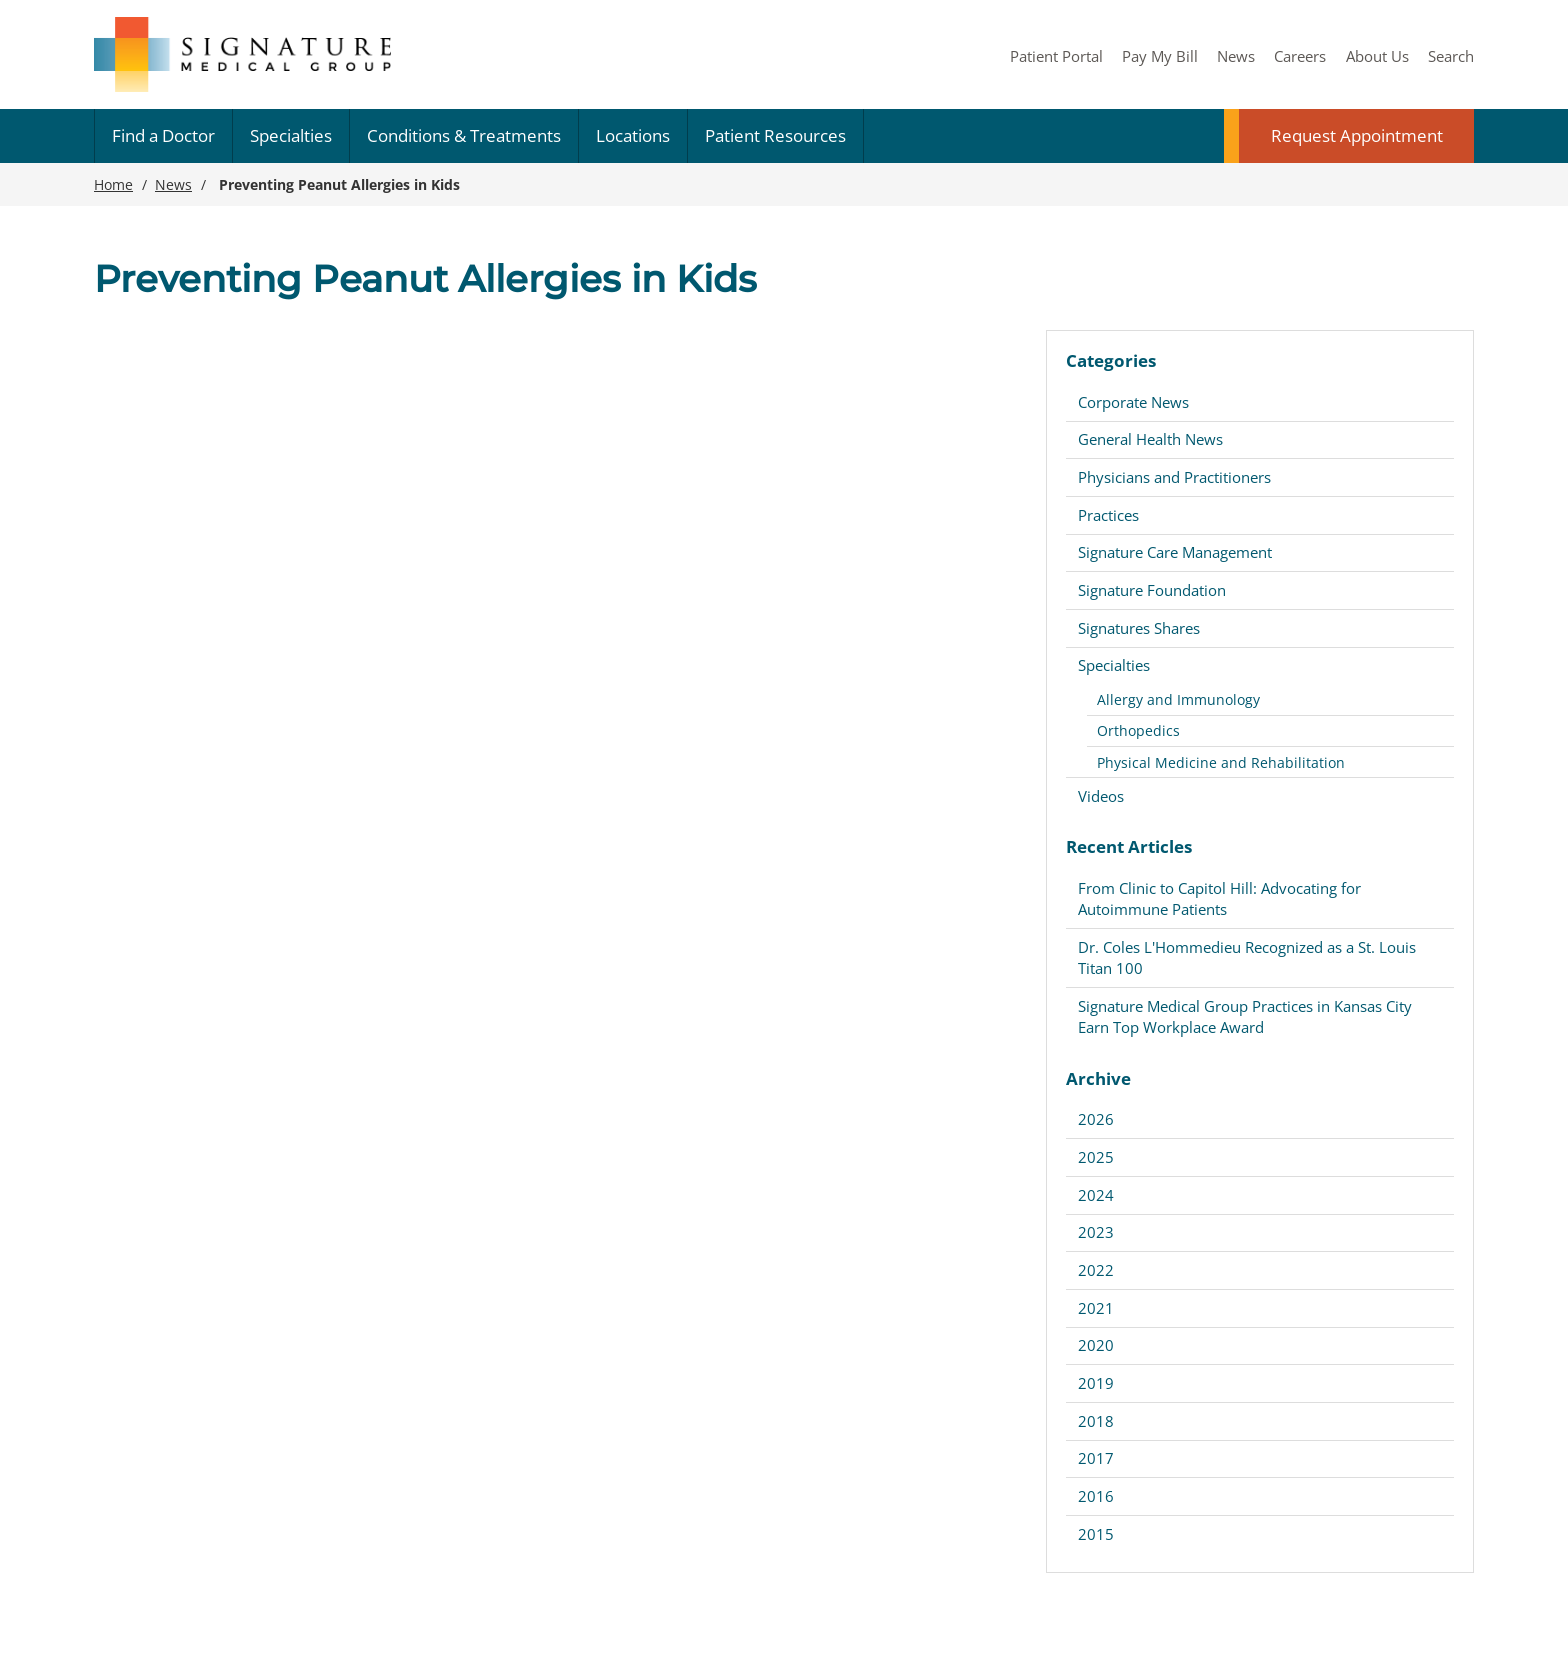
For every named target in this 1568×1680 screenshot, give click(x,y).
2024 (1096, 1195)
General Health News (1150, 439)
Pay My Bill (1160, 56)
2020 (1096, 1345)
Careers (1300, 56)
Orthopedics (1138, 730)
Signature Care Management (1175, 552)
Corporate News (1133, 402)
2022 (1096, 1270)
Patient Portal (1056, 56)
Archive (1098, 1078)
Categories (1111, 360)
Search (1451, 56)
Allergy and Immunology (1178, 699)
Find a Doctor (163, 135)
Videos (1101, 796)
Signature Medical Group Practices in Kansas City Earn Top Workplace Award (1245, 1016)
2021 (1096, 1308)
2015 (1096, 1534)
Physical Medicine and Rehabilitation (1221, 762)
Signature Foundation (1152, 590)
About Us (1377, 56)
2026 (1096, 1119)
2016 (1096, 1496)
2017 (1096, 1458)
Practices (1108, 515)
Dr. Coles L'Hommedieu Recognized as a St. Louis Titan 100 (1247, 957)
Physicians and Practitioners (1174, 477)
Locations (633, 135)
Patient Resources (775, 135)
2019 (1096, 1383)
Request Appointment (1357, 135)
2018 (1096, 1421)
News (1236, 56)
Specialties (291, 135)
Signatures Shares (1139, 628)
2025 (1096, 1157)
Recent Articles (1129, 846)
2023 (1096, 1232)
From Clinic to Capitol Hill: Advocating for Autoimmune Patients (1219, 898)
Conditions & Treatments (464, 135)
